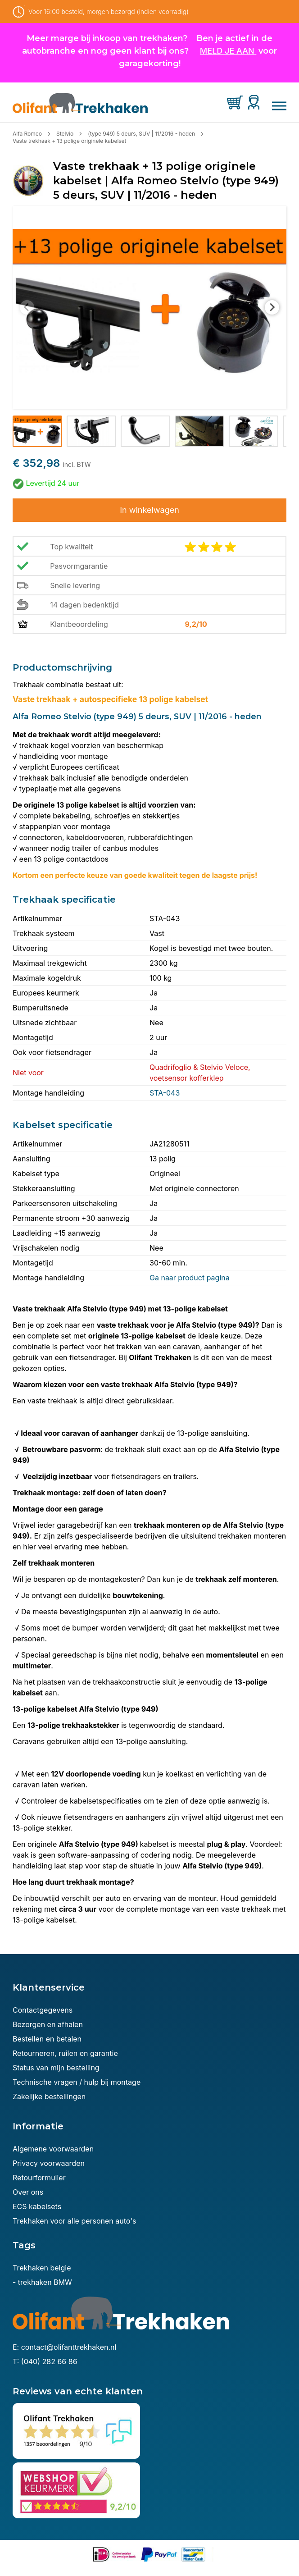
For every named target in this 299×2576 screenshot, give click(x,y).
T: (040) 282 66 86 (45, 2361)
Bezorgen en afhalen (48, 2024)
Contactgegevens (42, 2009)
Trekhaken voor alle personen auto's (74, 2220)
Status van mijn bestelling (56, 2067)
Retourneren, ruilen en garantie (65, 2053)
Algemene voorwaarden (53, 2148)
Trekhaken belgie (42, 2267)
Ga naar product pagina (190, 1277)
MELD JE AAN (227, 50)
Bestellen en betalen (47, 2038)
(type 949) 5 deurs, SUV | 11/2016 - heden (141, 133)
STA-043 (165, 1092)
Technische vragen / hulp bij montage (76, 2082)
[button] (37, 431)
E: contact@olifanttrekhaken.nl (64, 2347)
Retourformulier (39, 2177)
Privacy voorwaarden (49, 2163)
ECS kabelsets (37, 2206)
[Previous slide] (27, 307)
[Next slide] (272, 307)
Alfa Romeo (27, 133)
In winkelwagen (149, 510)
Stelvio (64, 133)
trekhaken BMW (45, 2282)
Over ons (28, 2192)
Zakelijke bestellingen (49, 2096)
